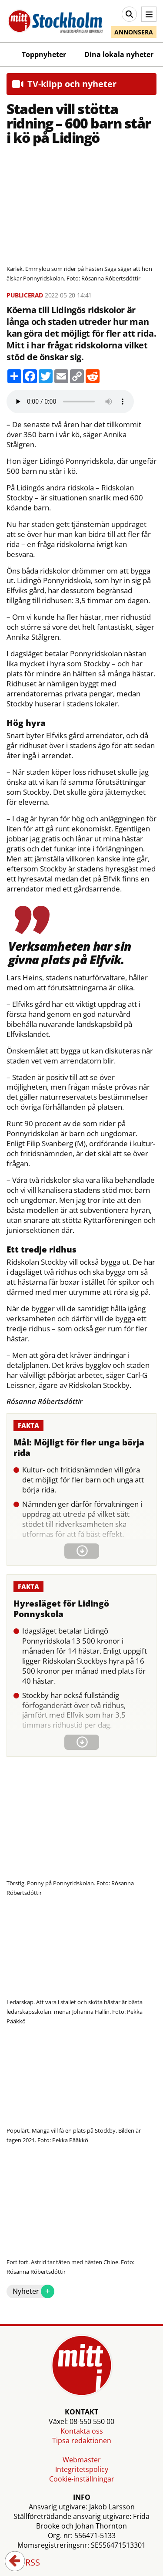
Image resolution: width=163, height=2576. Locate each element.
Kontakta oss (81, 2431)
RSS (26, 2562)
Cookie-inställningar (81, 2479)
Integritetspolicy (81, 2469)
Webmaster (82, 2460)
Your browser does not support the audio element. (70, 401)
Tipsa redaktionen (81, 2440)
